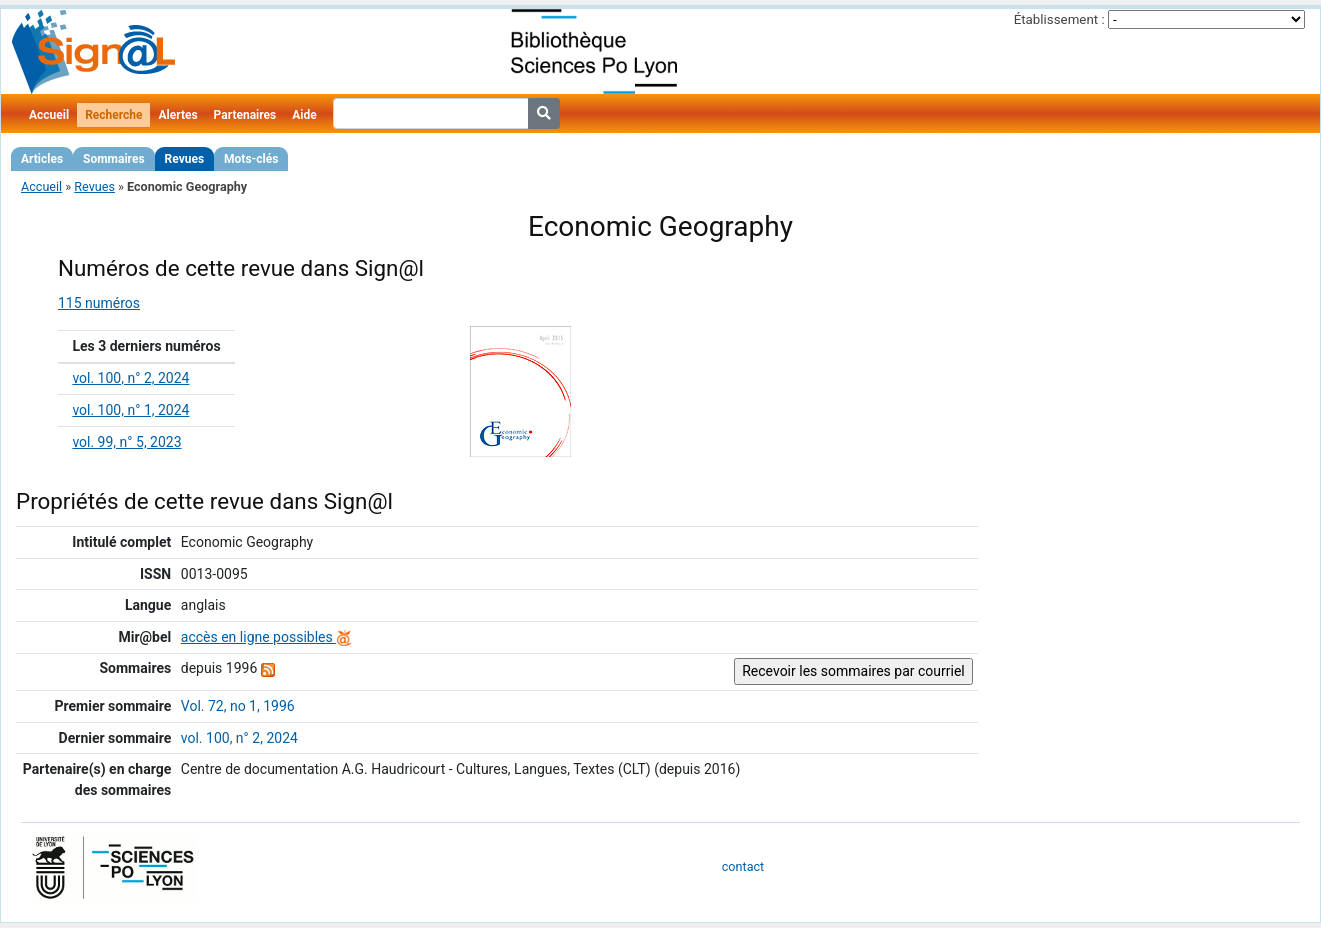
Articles (42, 159)
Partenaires (245, 115)
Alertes (177, 115)
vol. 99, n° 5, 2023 (126, 442)
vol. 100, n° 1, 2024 (130, 410)
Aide (304, 115)
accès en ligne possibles (266, 637)
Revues (185, 159)
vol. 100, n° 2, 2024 (130, 378)
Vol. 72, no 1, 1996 (238, 706)
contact (743, 866)
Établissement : (1059, 19)
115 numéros (99, 303)
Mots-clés (251, 159)
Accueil (49, 115)
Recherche (113, 115)
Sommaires (113, 159)
